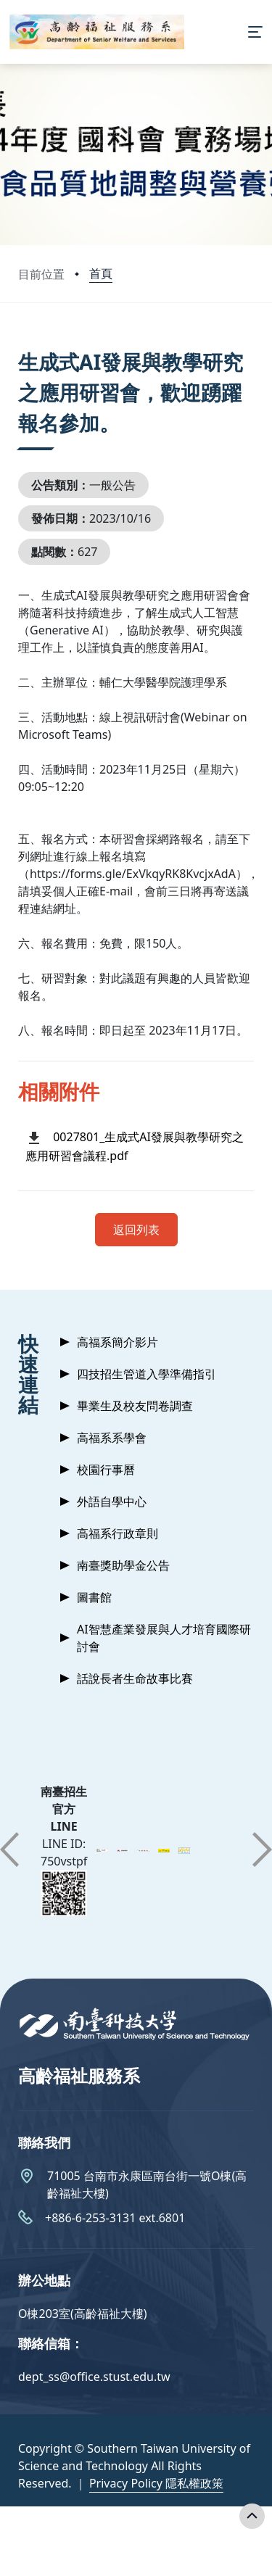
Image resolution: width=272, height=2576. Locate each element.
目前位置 (41, 274)
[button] (9, 1849)
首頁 (100, 273)
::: (21, 344)
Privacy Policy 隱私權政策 (156, 2483)
